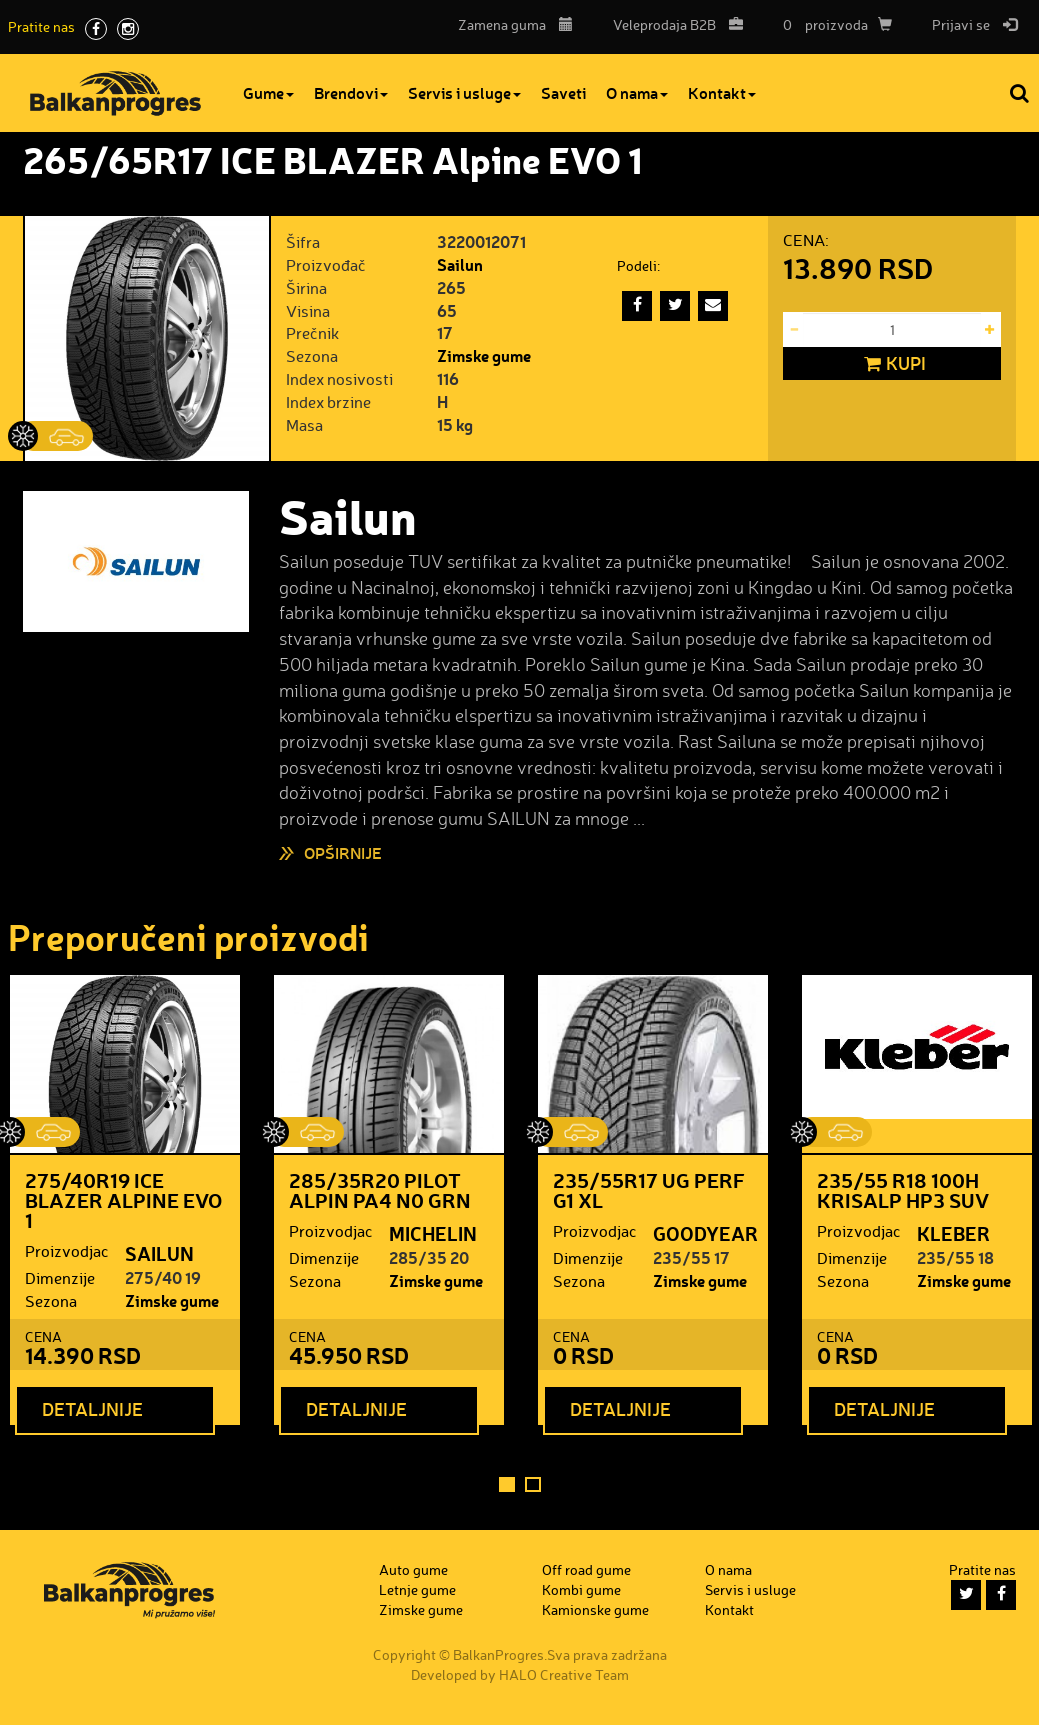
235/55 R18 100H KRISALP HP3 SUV (903, 1190)
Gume (268, 92)
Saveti (563, 92)
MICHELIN (433, 1233)
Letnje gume (417, 1589)
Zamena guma (515, 24)
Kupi (892, 364)
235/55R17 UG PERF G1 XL (649, 1190)
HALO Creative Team (564, 1674)
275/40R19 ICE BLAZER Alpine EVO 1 (123, 1200)
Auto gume (413, 1569)
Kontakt (722, 92)
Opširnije (343, 852)
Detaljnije (92, 1409)
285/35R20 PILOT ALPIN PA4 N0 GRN (380, 1190)
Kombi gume (581, 1589)
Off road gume (586, 1569)
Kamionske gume (595, 1609)
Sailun (460, 264)
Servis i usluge (464, 92)
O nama (637, 92)
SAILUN (159, 1253)
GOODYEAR (705, 1233)
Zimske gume (484, 355)
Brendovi (351, 92)
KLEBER (953, 1233)
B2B (673, 24)
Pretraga (1021, 93)
